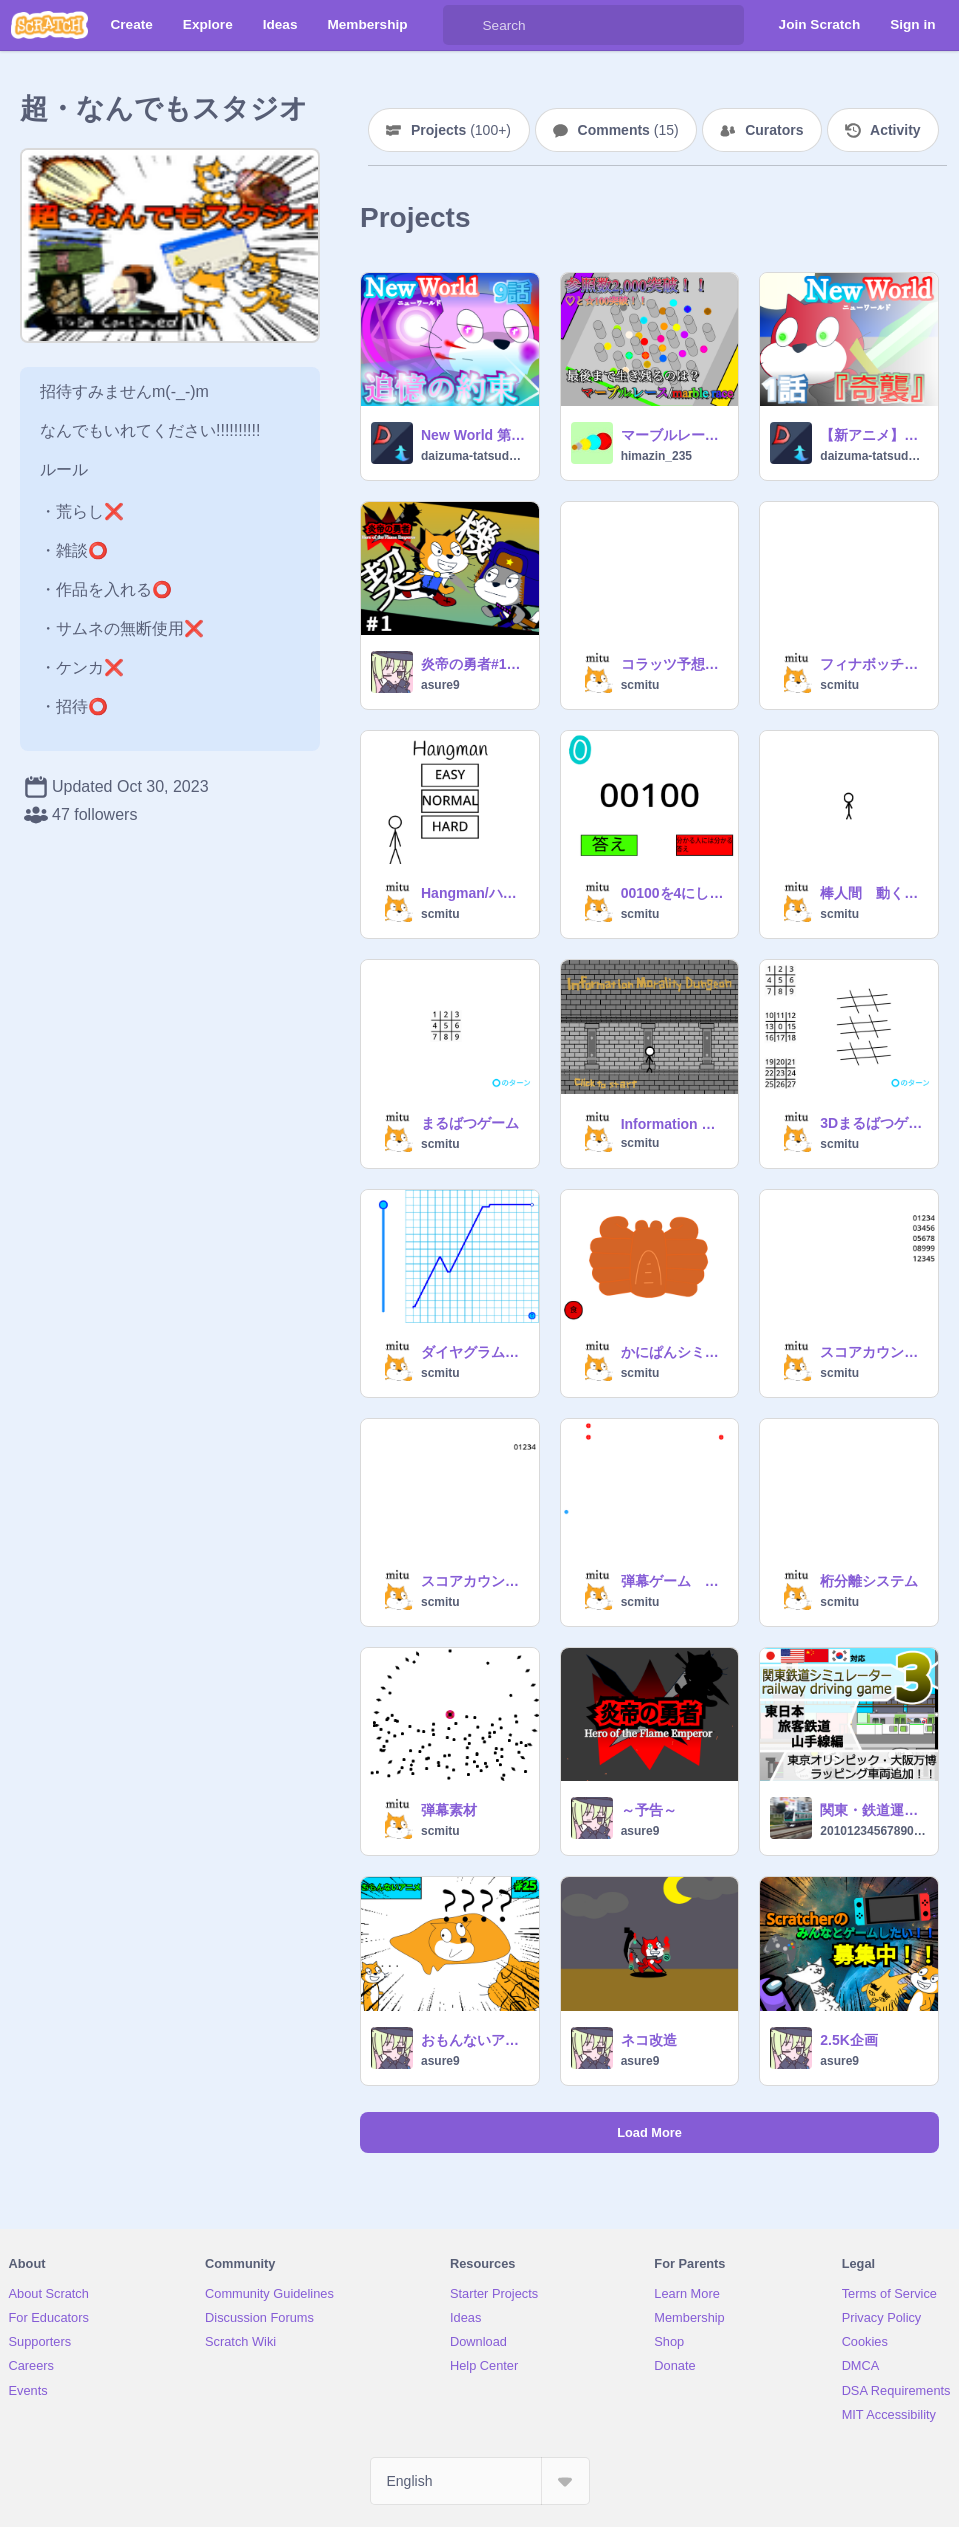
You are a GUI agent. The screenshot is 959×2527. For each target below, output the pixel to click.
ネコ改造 (649, 2040)
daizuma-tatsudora (474, 456)
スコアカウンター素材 (474, 1581)
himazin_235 (656, 456)
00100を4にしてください (674, 893)
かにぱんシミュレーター (674, 1352)
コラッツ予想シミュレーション (674, 664)
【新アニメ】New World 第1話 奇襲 (873, 435)
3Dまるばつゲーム (873, 1123)
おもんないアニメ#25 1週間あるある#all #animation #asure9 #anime (474, 2040)
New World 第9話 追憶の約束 (474, 435)
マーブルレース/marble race (674, 435)
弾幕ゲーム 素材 (674, 1581)
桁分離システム (869, 1581)
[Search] (463, 25)
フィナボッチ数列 (873, 664)
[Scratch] (49, 25)
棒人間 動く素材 (873, 893)
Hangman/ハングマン (474, 893)
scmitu (640, 685)
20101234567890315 (873, 1831)
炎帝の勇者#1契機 (474, 664)
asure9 (440, 685)
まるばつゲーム (470, 1123)
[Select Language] (480, 2481)
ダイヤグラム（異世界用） (474, 1352)
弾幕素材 (449, 1810)
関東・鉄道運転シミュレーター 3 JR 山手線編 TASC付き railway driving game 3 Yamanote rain (873, 1810)
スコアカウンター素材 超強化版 (873, 1352)
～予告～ (649, 1810)
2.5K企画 (849, 2040)
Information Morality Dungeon (674, 1124)
